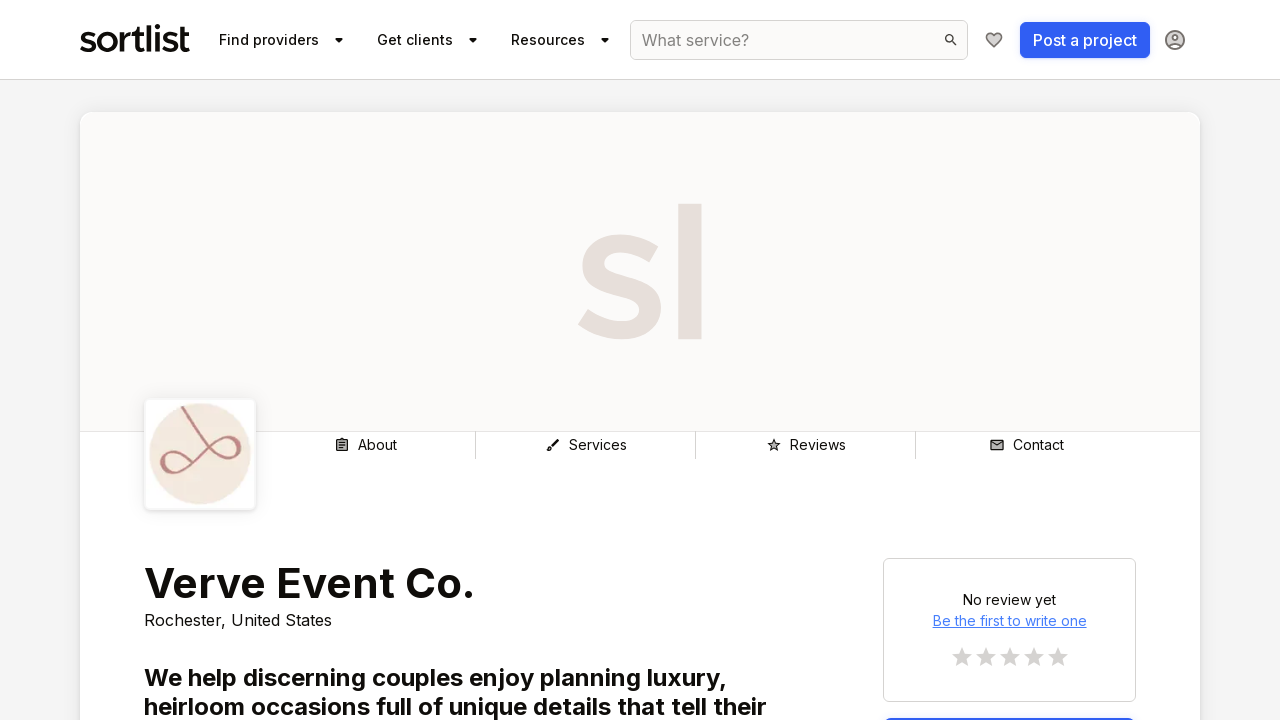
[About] (365, 445)
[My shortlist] (994, 40)
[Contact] (1026, 445)
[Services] (585, 445)
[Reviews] (805, 445)
